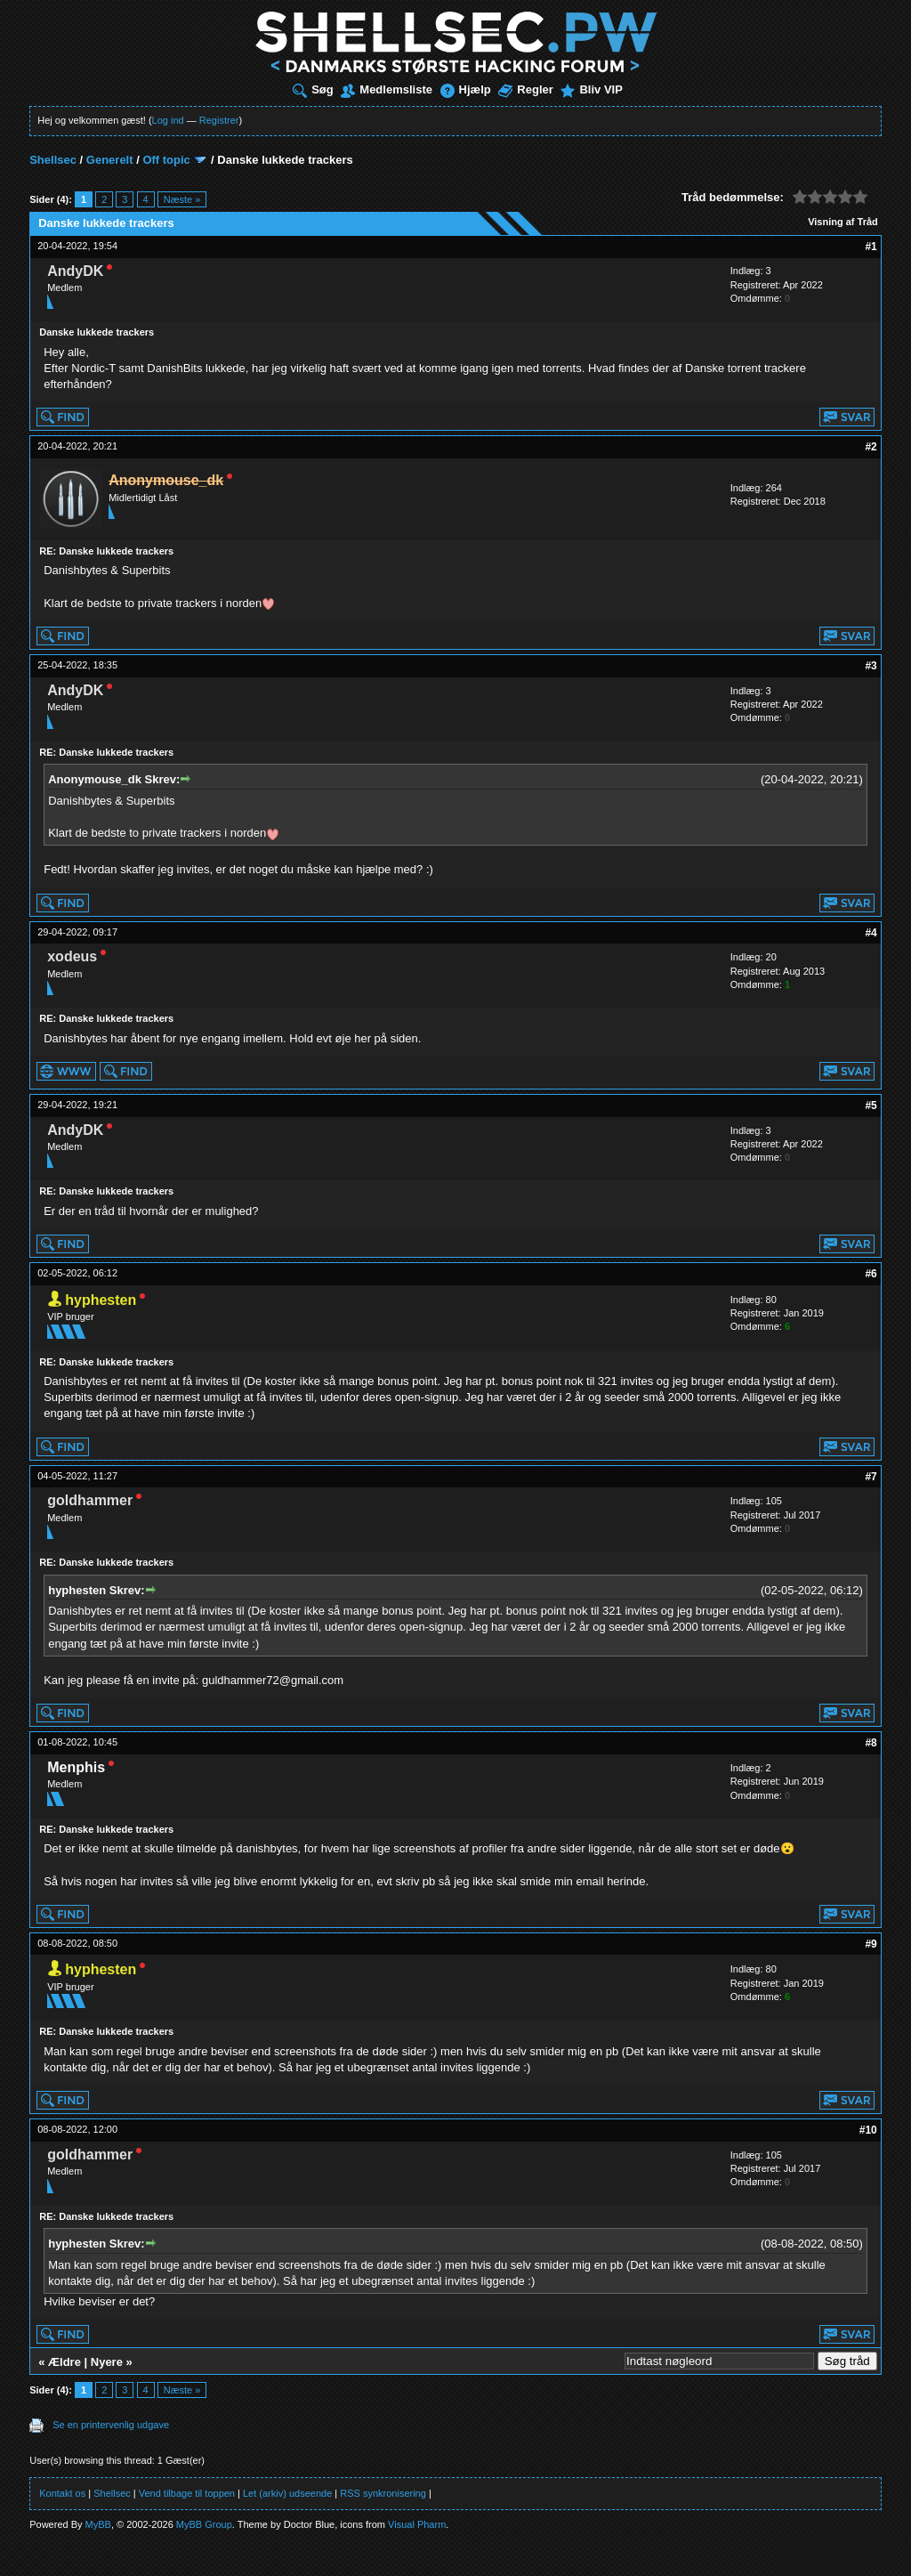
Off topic (165, 159)
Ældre (64, 2362)
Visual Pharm (417, 2524)
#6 (870, 1274)
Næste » (182, 199)
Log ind (168, 120)
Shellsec (53, 159)
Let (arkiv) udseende (287, 2493)
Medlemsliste (386, 89)
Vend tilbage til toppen (187, 2493)
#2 (870, 447)
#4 (870, 933)
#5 (870, 1105)
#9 (870, 1944)
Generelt (109, 159)
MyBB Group (204, 2524)
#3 (870, 666)
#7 (870, 1476)
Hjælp (465, 89)
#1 (870, 246)
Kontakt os (62, 2493)
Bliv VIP (591, 89)
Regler (525, 89)
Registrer (219, 120)
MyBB (98, 2524)
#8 (870, 1743)
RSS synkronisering (383, 2493)
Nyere (107, 2362)
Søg (313, 89)
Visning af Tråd (843, 221)
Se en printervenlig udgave (110, 2424)
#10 (868, 2130)
